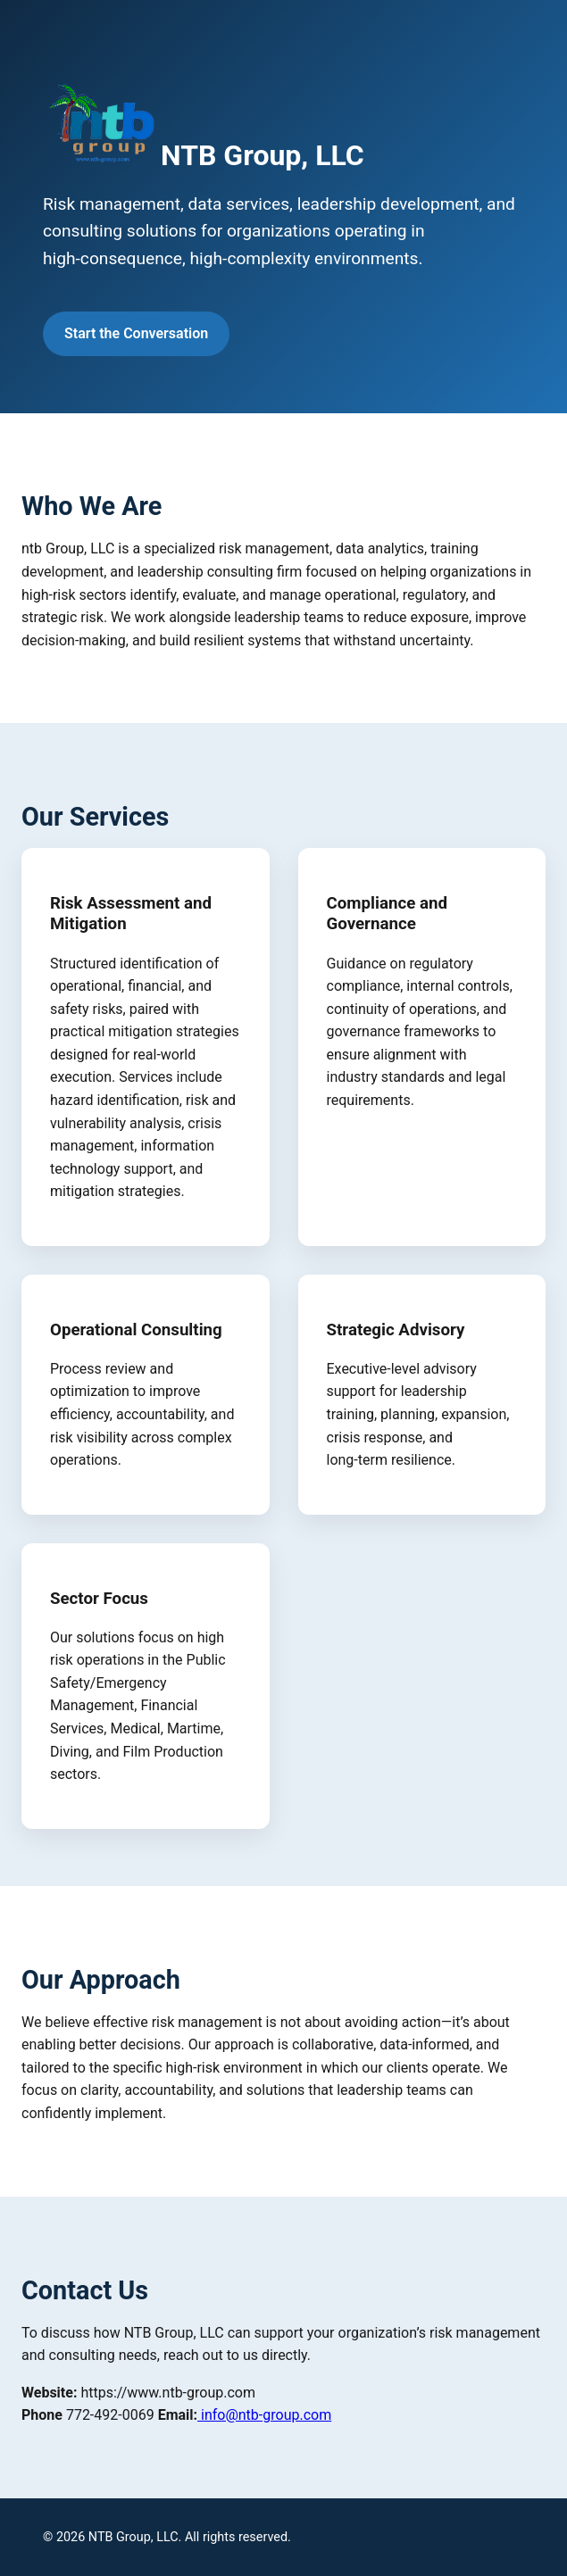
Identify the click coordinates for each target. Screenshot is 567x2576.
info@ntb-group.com (264, 2414)
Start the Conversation (136, 333)
